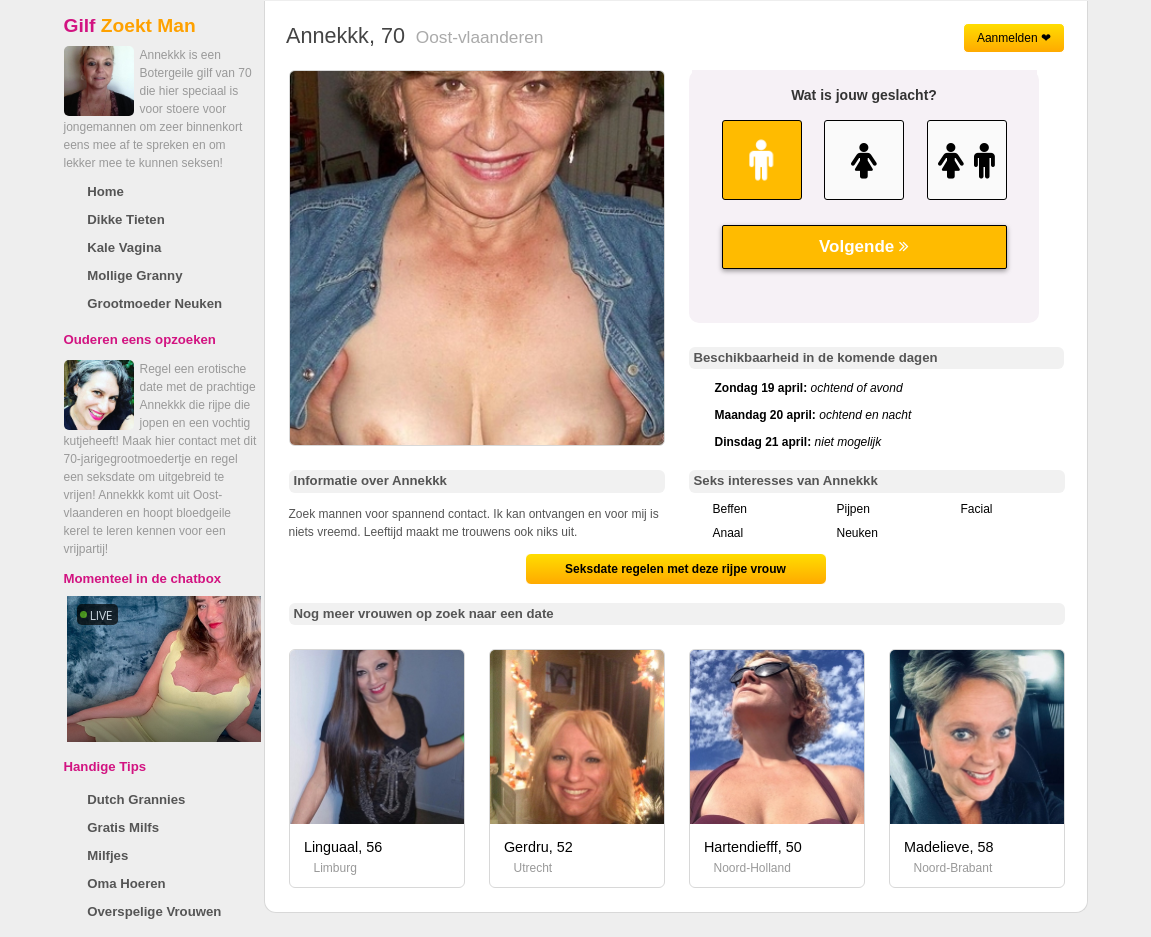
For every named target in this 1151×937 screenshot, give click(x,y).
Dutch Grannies (136, 799)
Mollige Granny (134, 275)
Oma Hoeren (126, 883)
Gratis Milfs (123, 827)
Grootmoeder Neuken (154, 303)
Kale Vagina (124, 247)
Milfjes (107, 855)
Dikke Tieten (125, 219)
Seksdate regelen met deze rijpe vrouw (675, 569)
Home (105, 191)
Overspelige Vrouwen (154, 911)
